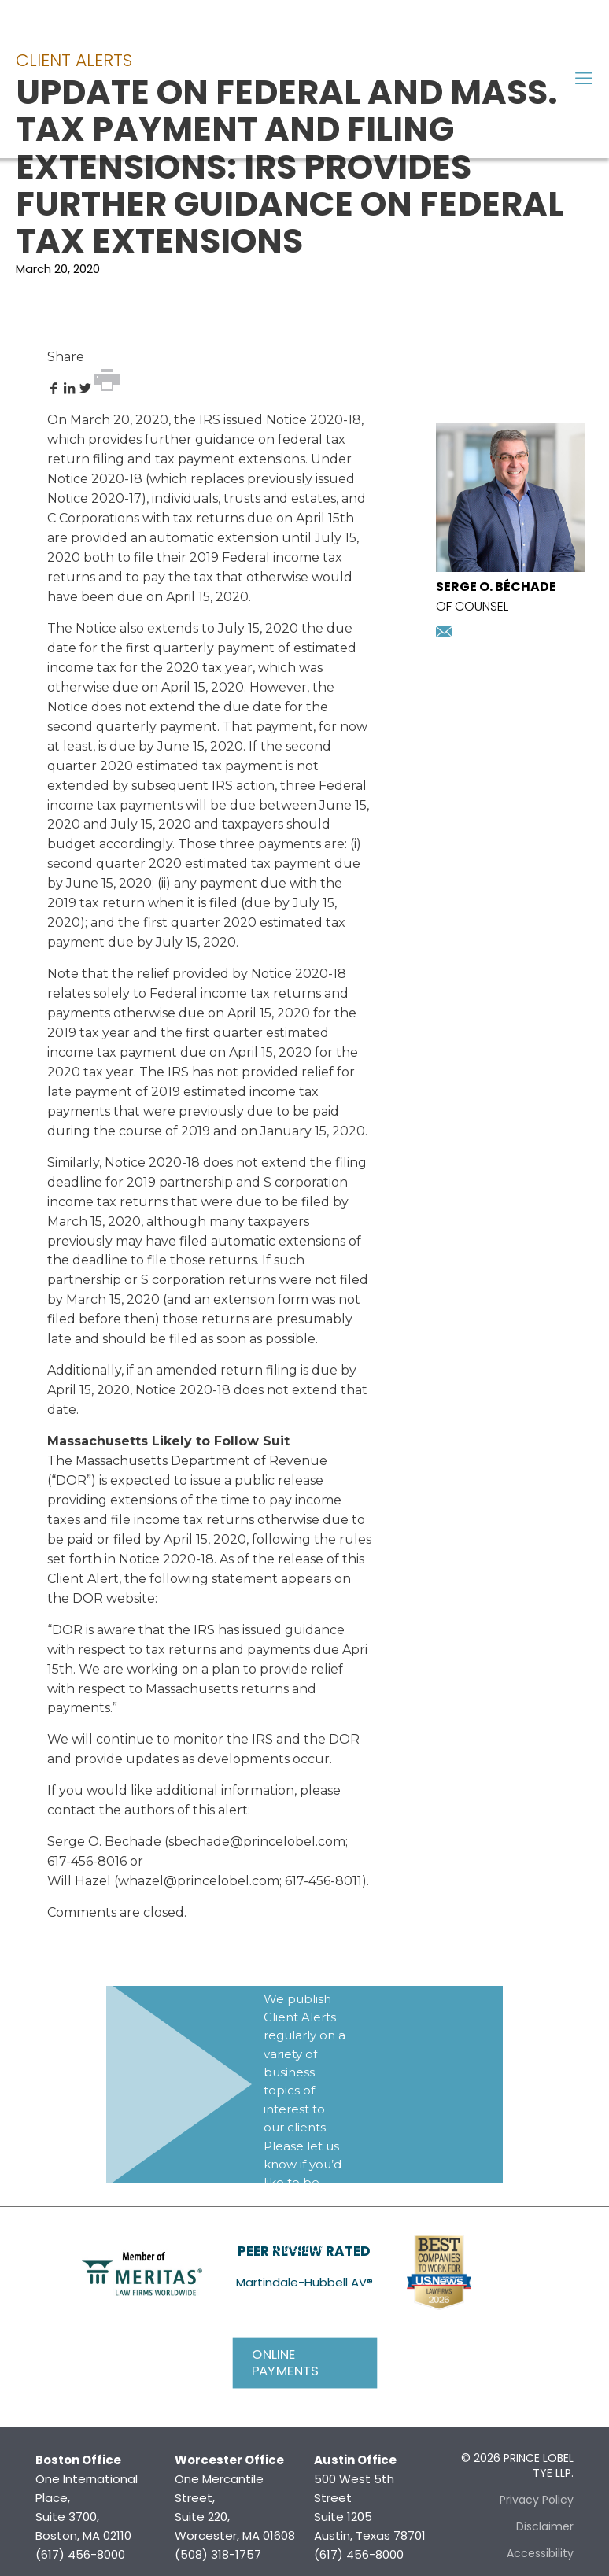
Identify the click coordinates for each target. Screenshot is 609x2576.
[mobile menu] (583, 78)
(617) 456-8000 (80, 2554)
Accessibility (540, 2553)
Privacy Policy (537, 2500)
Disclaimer (545, 2526)
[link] (142, 2272)
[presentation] (510, 567)
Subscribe (297, 2247)
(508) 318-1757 (218, 2554)
